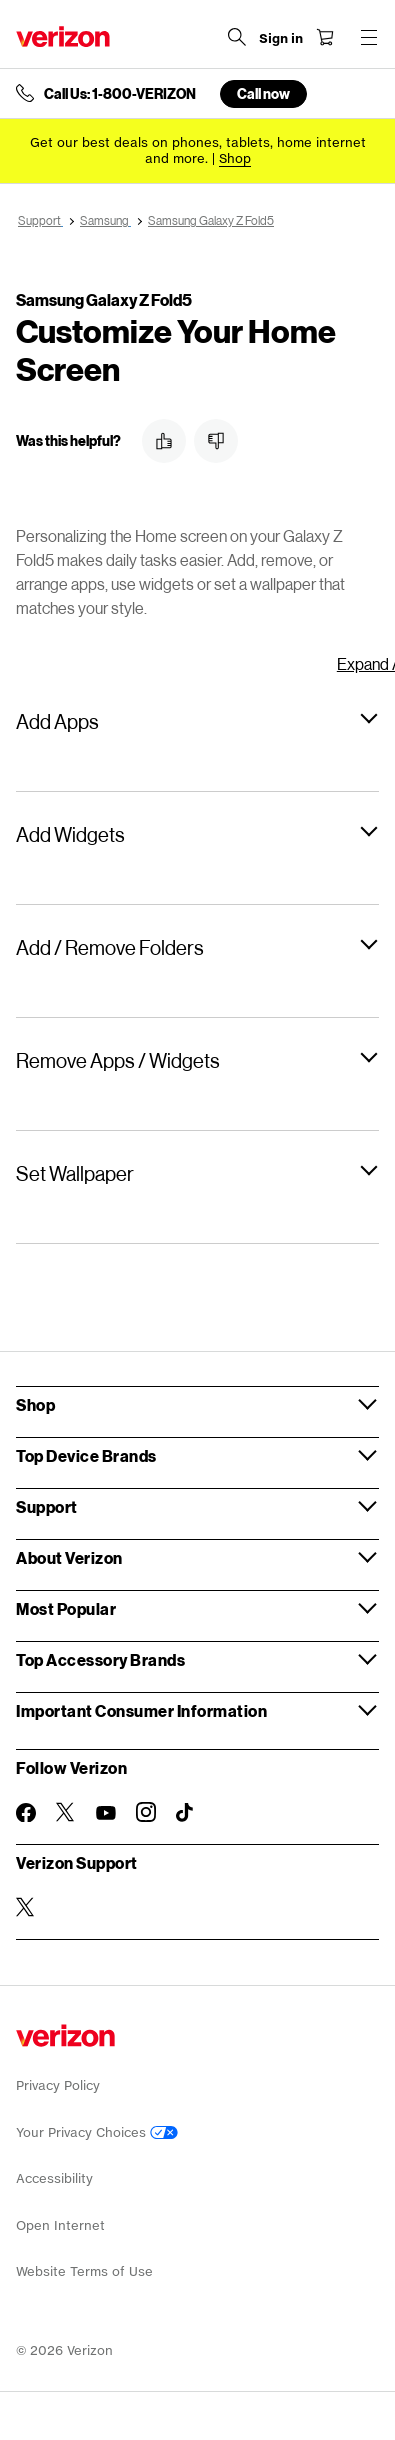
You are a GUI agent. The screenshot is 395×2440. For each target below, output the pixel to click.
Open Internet (60, 2225)
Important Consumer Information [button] (141, 1710)
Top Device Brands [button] (86, 1455)
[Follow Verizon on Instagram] (146, 1812)
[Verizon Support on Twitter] (26, 1907)
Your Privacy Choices (97, 2132)
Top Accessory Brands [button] (100, 1659)
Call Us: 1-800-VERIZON (120, 94)
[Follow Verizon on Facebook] (26, 1813)
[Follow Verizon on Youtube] (106, 1813)
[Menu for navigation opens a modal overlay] (369, 37)
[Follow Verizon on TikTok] (186, 1813)
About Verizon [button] (69, 1557)
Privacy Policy (58, 2085)
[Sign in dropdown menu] (281, 39)
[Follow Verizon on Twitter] (66, 1812)
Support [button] (47, 1506)
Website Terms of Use (84, 2271)
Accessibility (54, 2178)
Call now (263, 93)
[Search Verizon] (237, 37)
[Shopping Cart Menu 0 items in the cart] (325, 37)
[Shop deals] (235, 158)
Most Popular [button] (66, 1608)
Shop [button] (35, 1404)
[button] (164, 441)
